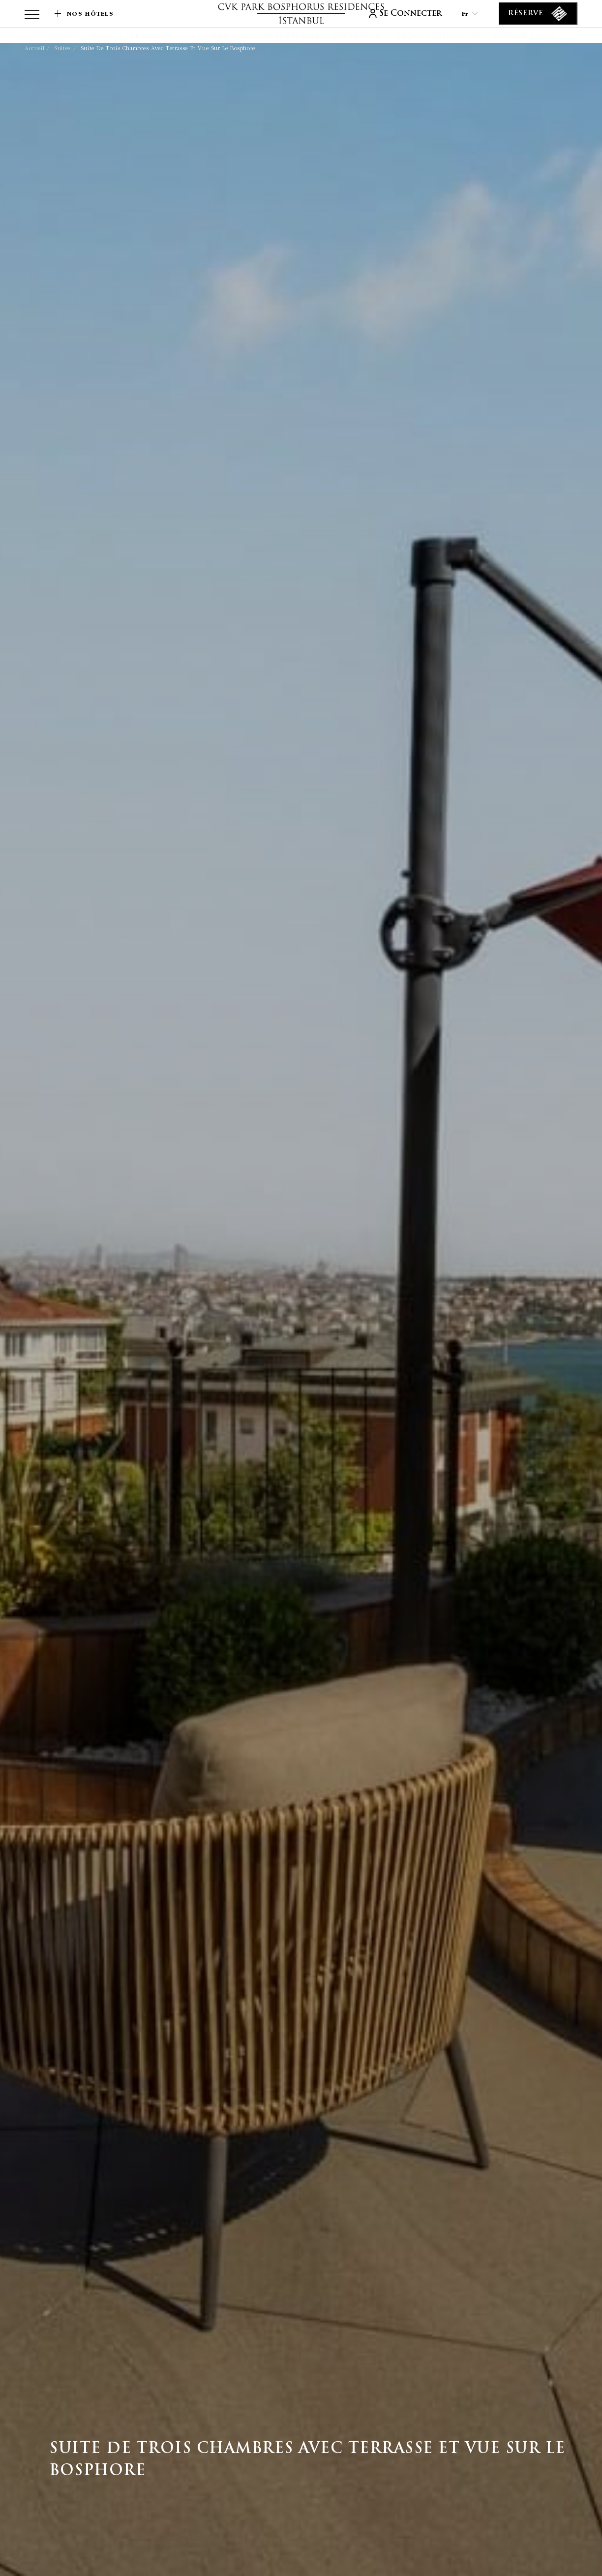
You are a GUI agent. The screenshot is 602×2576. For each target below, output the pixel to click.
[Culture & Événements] (438, 36)
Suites (62, 48)
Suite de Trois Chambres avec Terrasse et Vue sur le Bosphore (168, 48)
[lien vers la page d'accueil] (301, 13)
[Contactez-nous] (524, 36)
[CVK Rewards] (149, 36)
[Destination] (357, 36)
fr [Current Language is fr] (470, 13)
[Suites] (100, 36)
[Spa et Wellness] (291, 36)
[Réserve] (538, 13)
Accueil (34, 48)
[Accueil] (60, 36)
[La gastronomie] (218, 36)
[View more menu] (32, 16)
